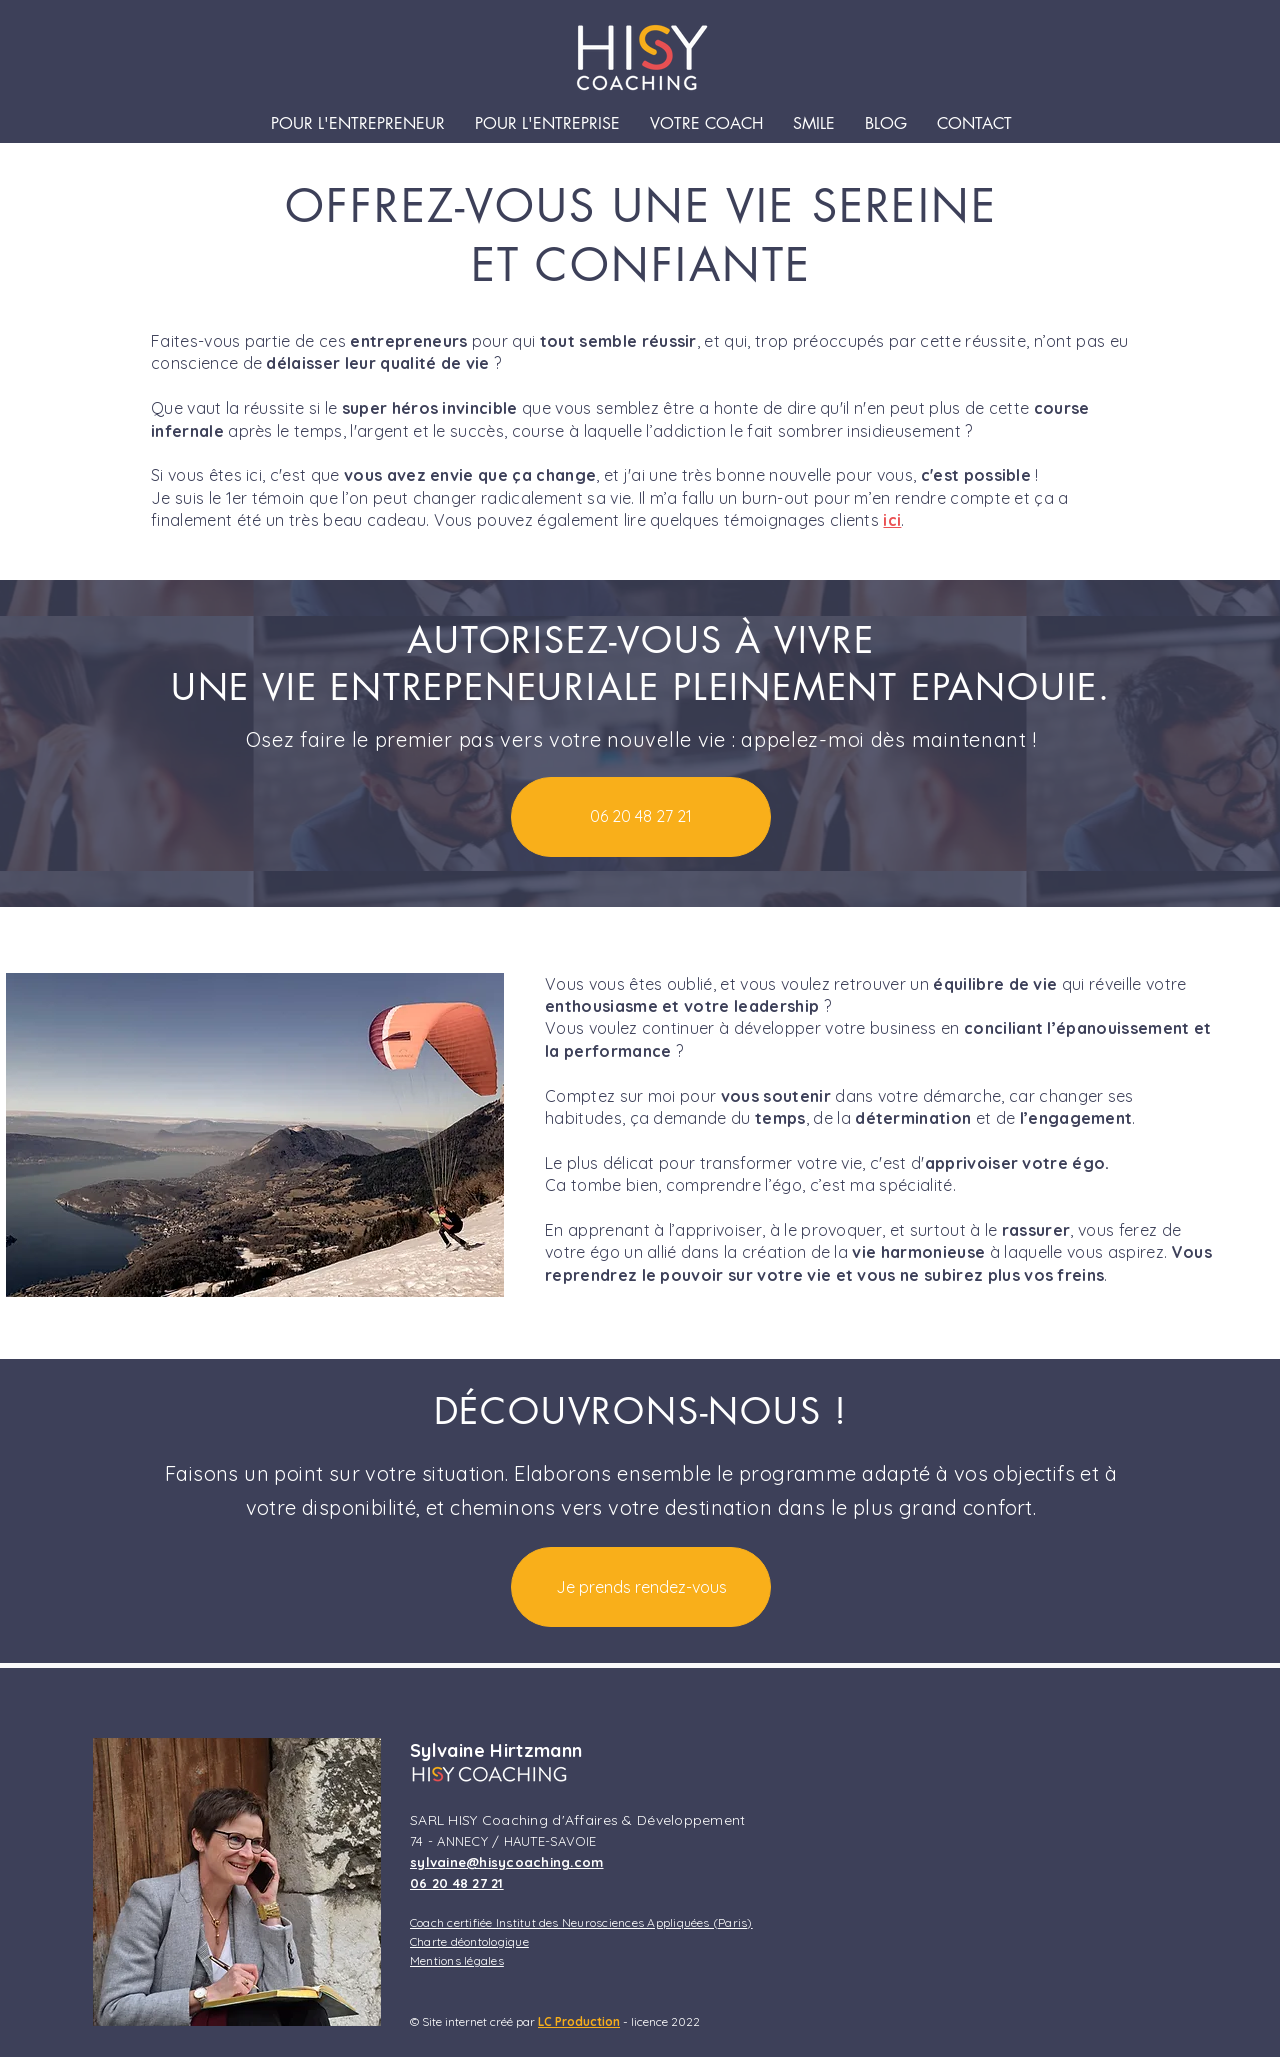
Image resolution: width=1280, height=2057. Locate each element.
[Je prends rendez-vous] (641, 1587)
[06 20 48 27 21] (641, 817)
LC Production (579, 2021)
